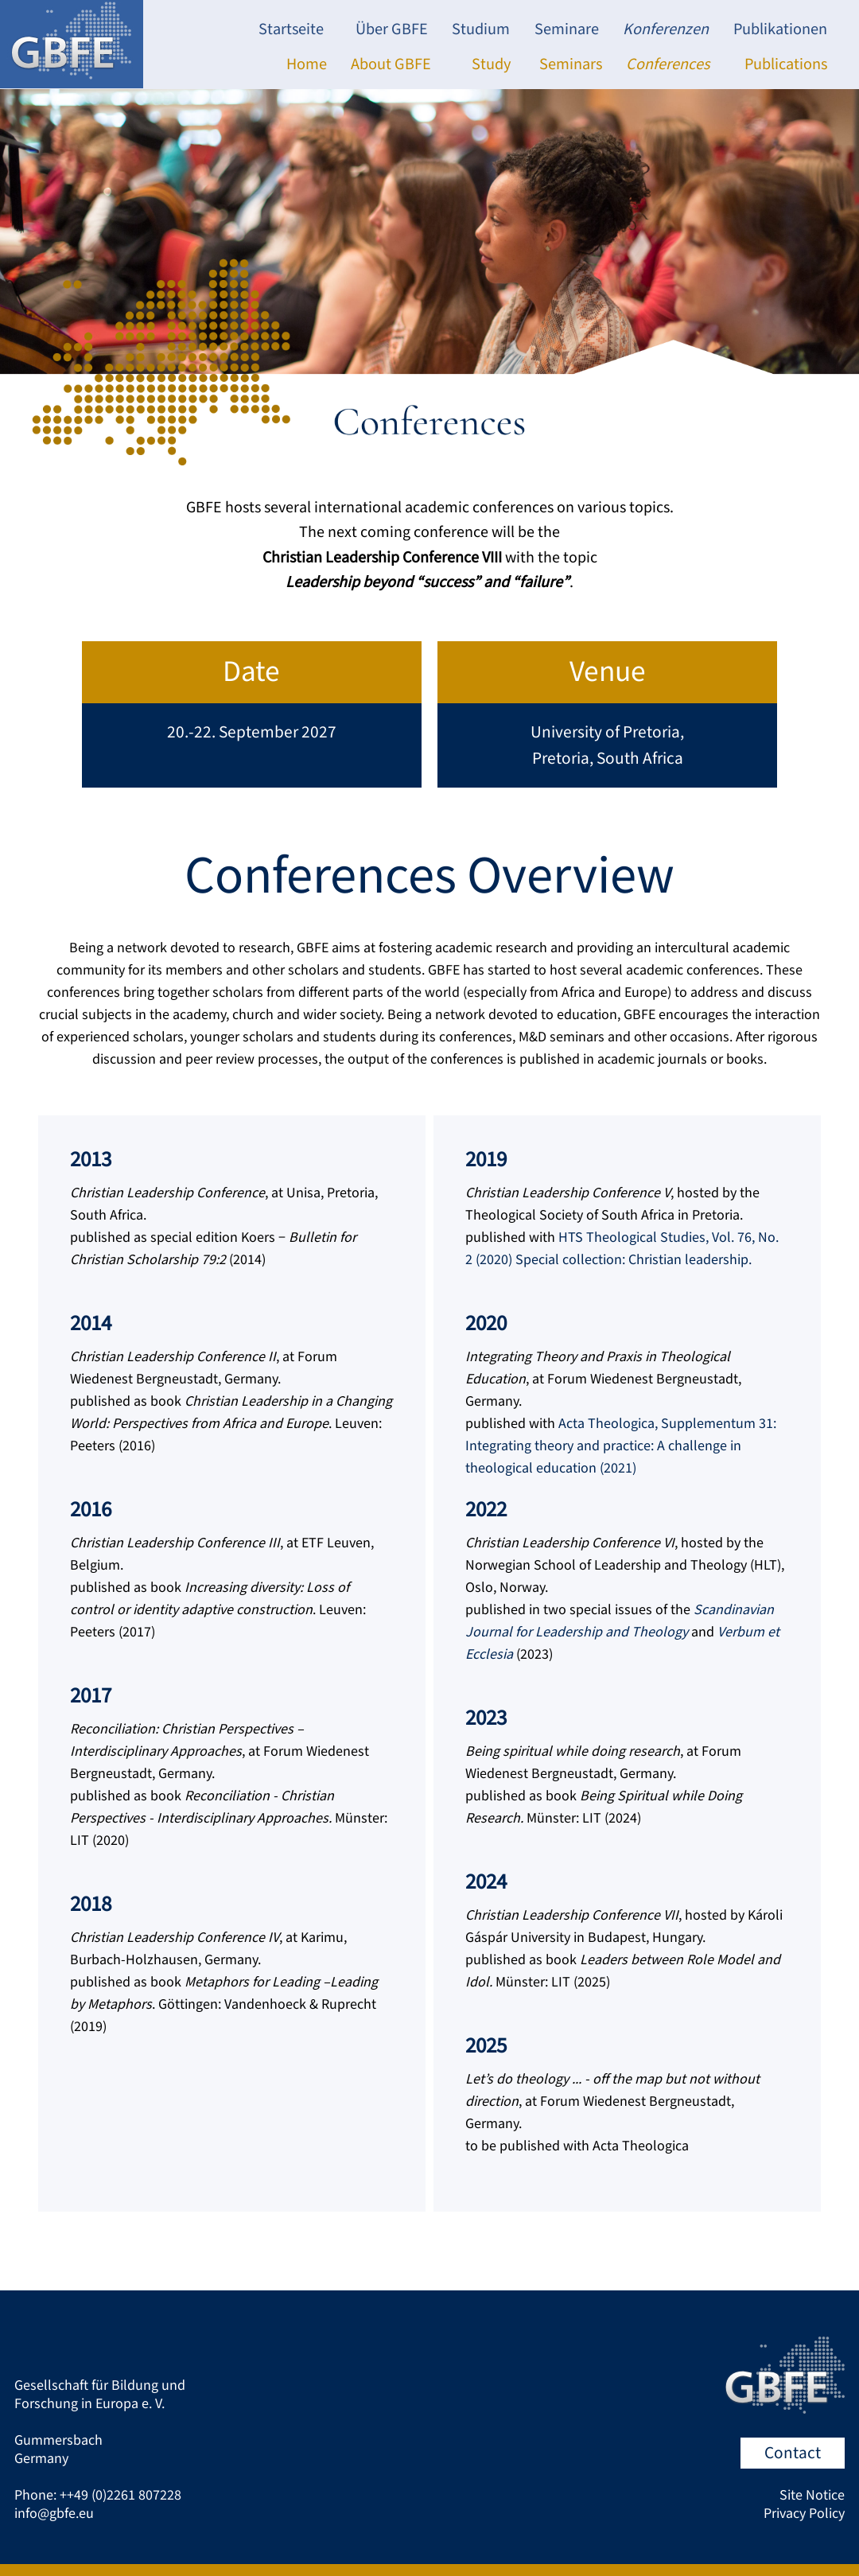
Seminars (570, 64)
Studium (481, 29)
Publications (785, 64)
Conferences (667, 64)
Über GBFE (392, 29)
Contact (792, 2453)
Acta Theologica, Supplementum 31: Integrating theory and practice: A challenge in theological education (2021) (620, 1445)
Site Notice (812, 2495)
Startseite (291, 29)
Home (306, 64)
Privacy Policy (804, 2513)
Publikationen (780, 29)
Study (491, 64)
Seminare (566, 29)
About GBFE (391, 64)
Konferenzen (666, 29)
